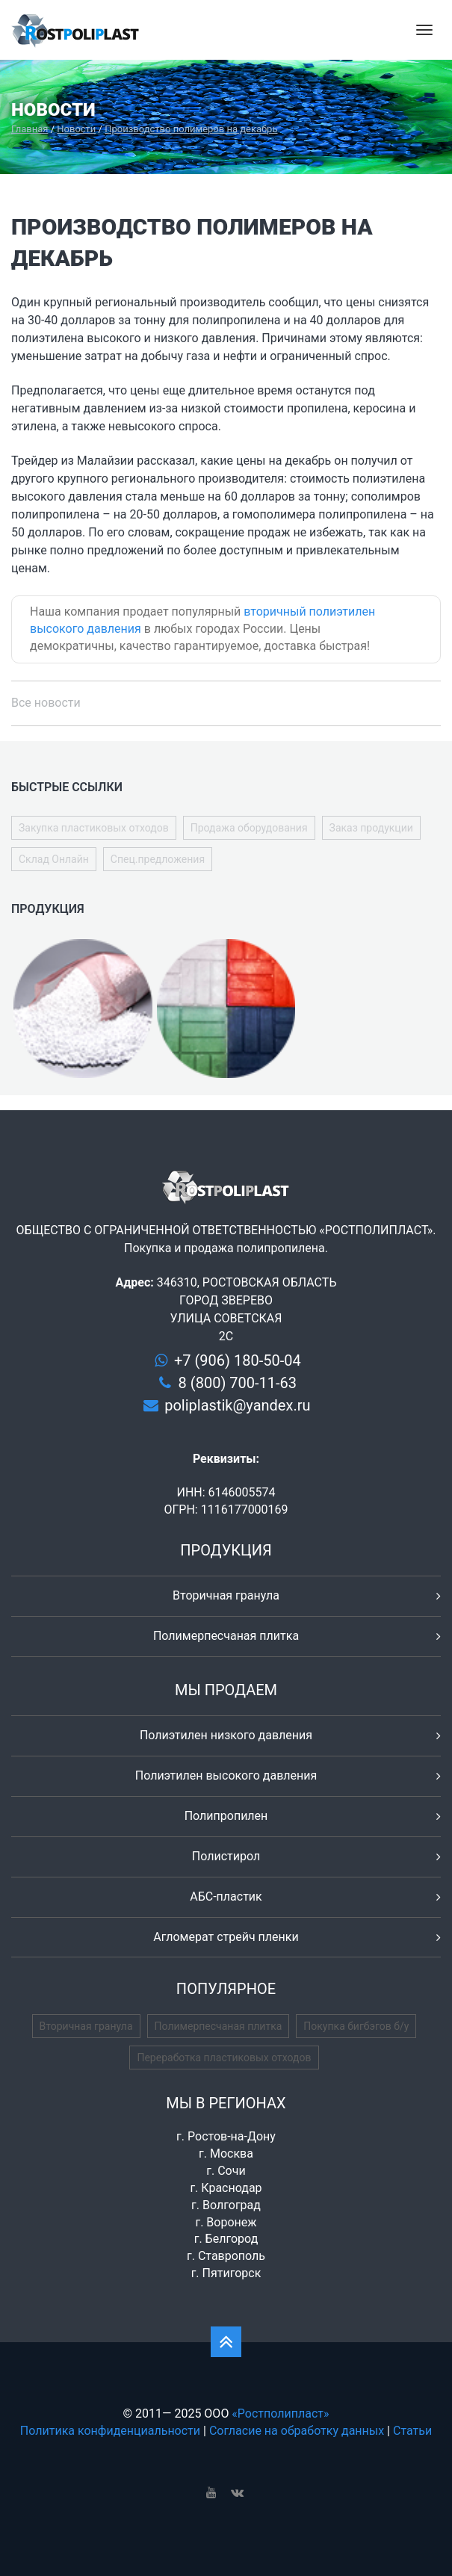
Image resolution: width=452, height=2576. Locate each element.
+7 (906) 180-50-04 (237, 1360)
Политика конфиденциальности (110, 2431)
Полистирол (226, 1856)
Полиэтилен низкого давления (226, 1735)
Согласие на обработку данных (296, 2431)
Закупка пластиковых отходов (94, 828)
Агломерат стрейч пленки (225, 1937)
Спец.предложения (158, 859)
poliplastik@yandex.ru (237, 1405)
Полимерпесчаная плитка (226, 1636)
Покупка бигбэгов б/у (356, 2026)
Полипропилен (226, 1816)
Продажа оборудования (249, 828)
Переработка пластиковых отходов (224, 2057)
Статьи (412, 2431)
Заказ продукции (371, 828)
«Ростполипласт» (280, 2413)
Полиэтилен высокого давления (226, 1775)
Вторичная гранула (226, 1595)
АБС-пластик (226, 1896)
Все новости (46, 703)
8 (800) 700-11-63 (238, 1383)
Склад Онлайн (54, 859)
